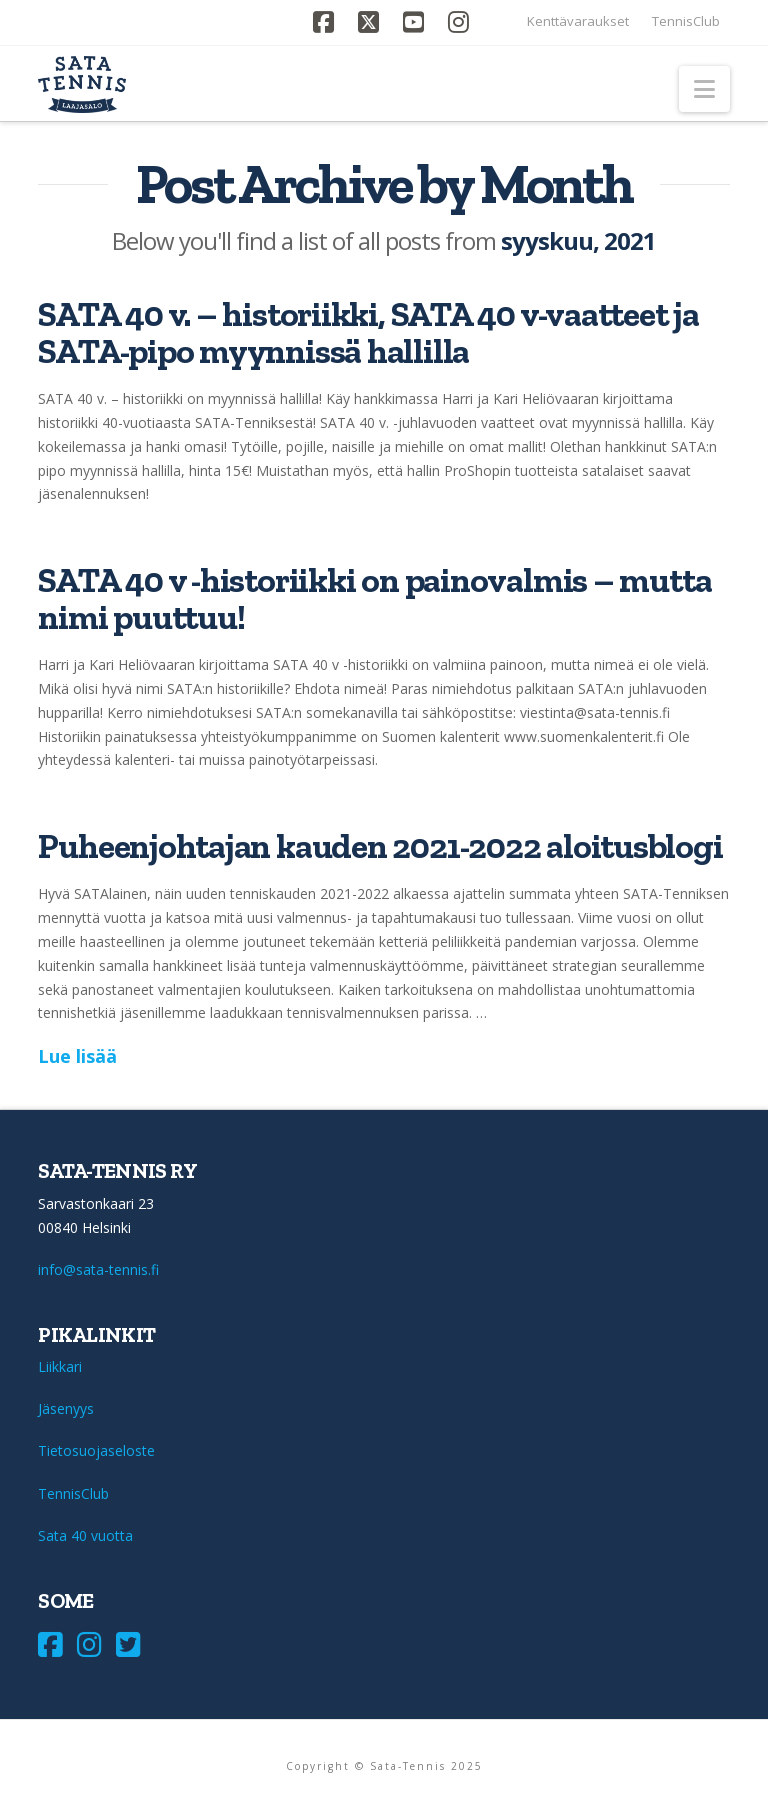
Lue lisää (77, 1056)
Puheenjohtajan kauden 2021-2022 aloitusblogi (380, 846)
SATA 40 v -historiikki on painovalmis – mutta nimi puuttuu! (374, 598)
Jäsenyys (66, 1408)
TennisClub (686, 21)
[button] (704, 89)
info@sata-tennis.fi (98, 1269)
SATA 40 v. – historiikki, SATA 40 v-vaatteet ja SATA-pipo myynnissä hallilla (368, 332)
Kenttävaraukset (578, 21)
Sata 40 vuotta (85, 1535)
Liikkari (60, 1366)
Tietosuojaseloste (96, 1450)
